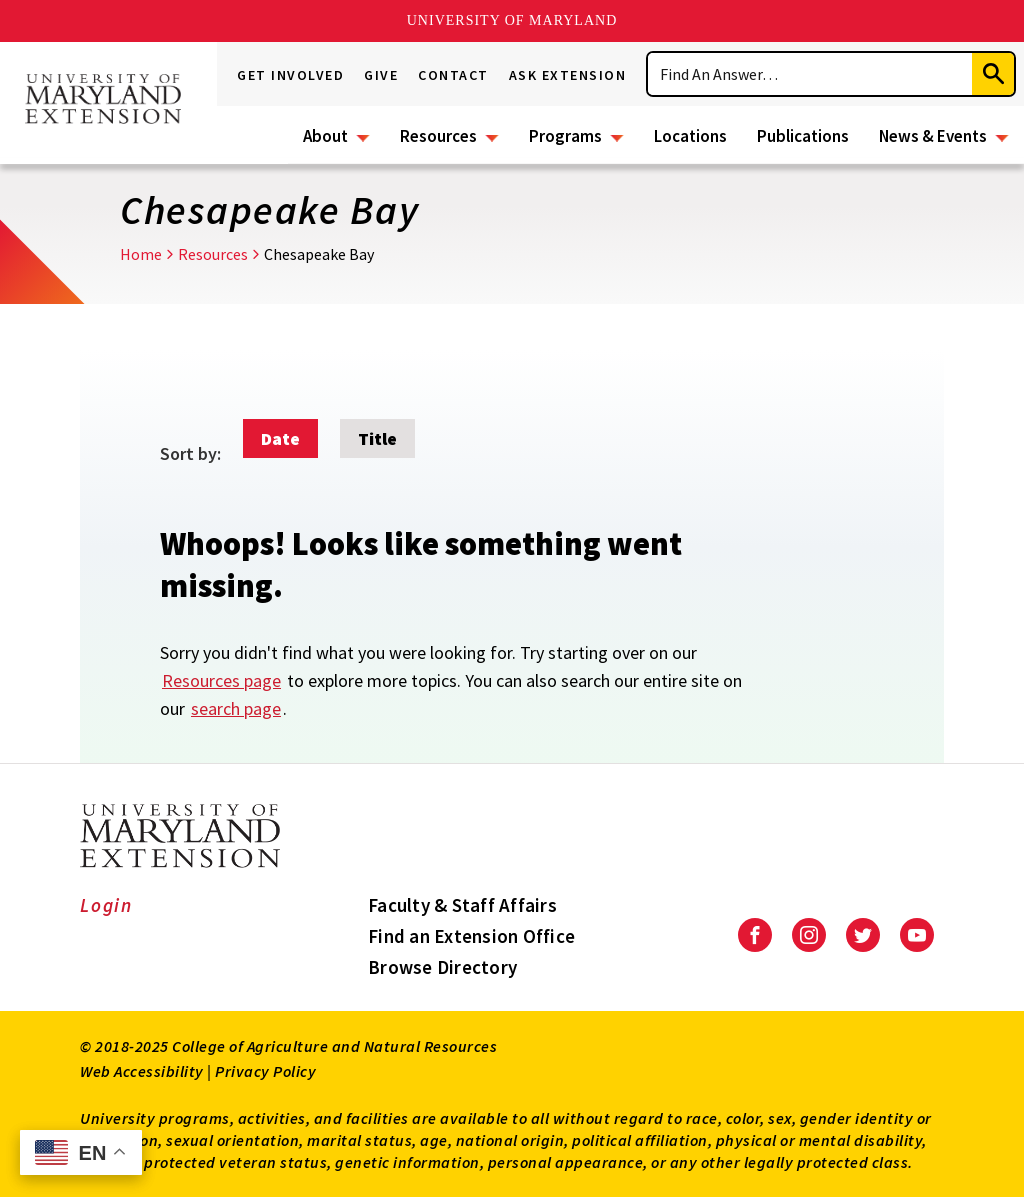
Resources (438, 136)
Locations (690, 136)
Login (106, 905)
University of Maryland (512, 20)
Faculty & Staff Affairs (462, 905)
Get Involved (290, 75)
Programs (565, 136)
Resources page (221, 680)
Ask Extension (568, 75)
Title (377, 438)
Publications (803, 136)
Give (381, 75)
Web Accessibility (142, 1071)
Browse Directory (442, 967)
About (325, 136)
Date (280, 438)
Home (141, 254)
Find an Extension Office (471, 936)
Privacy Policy (265, 1071)
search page (236, 708)
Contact (453, 75)
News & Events (933, 136)
